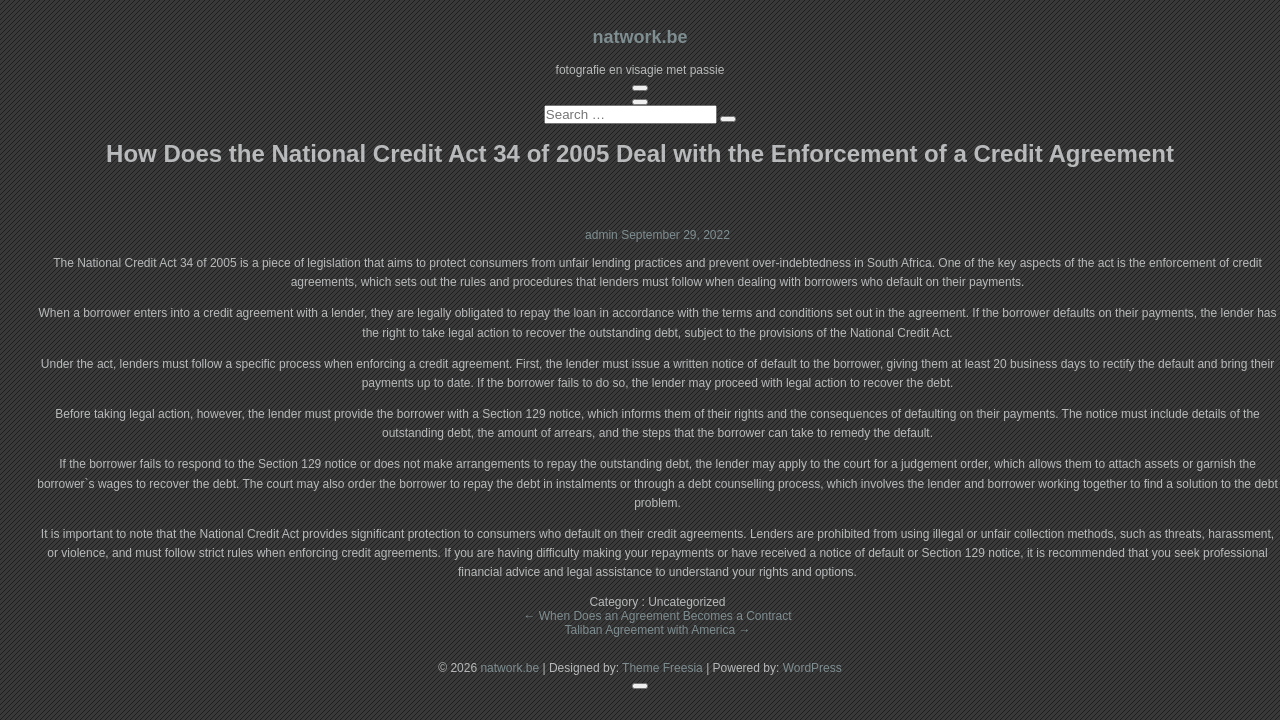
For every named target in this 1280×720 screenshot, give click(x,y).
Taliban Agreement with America (657, 630)
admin (603, 235)
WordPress (812, 668)
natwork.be (639, 37)
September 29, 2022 (675, 235)
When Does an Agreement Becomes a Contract (657, 616)
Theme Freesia (662, 668)
